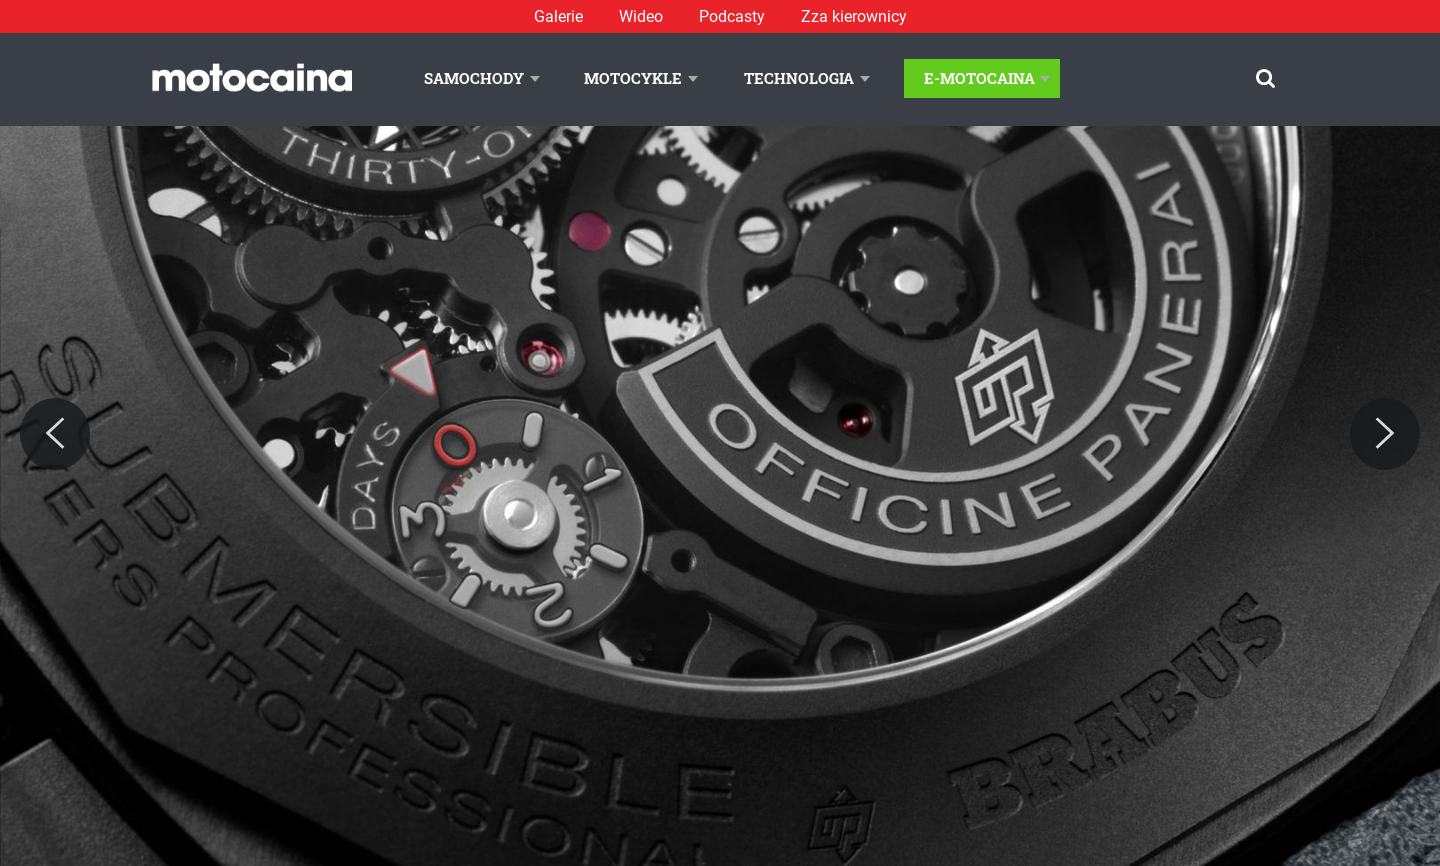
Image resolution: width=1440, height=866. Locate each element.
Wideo (641, 16)
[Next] (1385, 434)
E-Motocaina (979, 78)
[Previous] (55, 434)
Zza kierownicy (854, 16)
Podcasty (732, 16)
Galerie (558, 16)
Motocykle (633, 78)
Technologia (799, 78)
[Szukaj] (1265, 78)
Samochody (474, 78)
